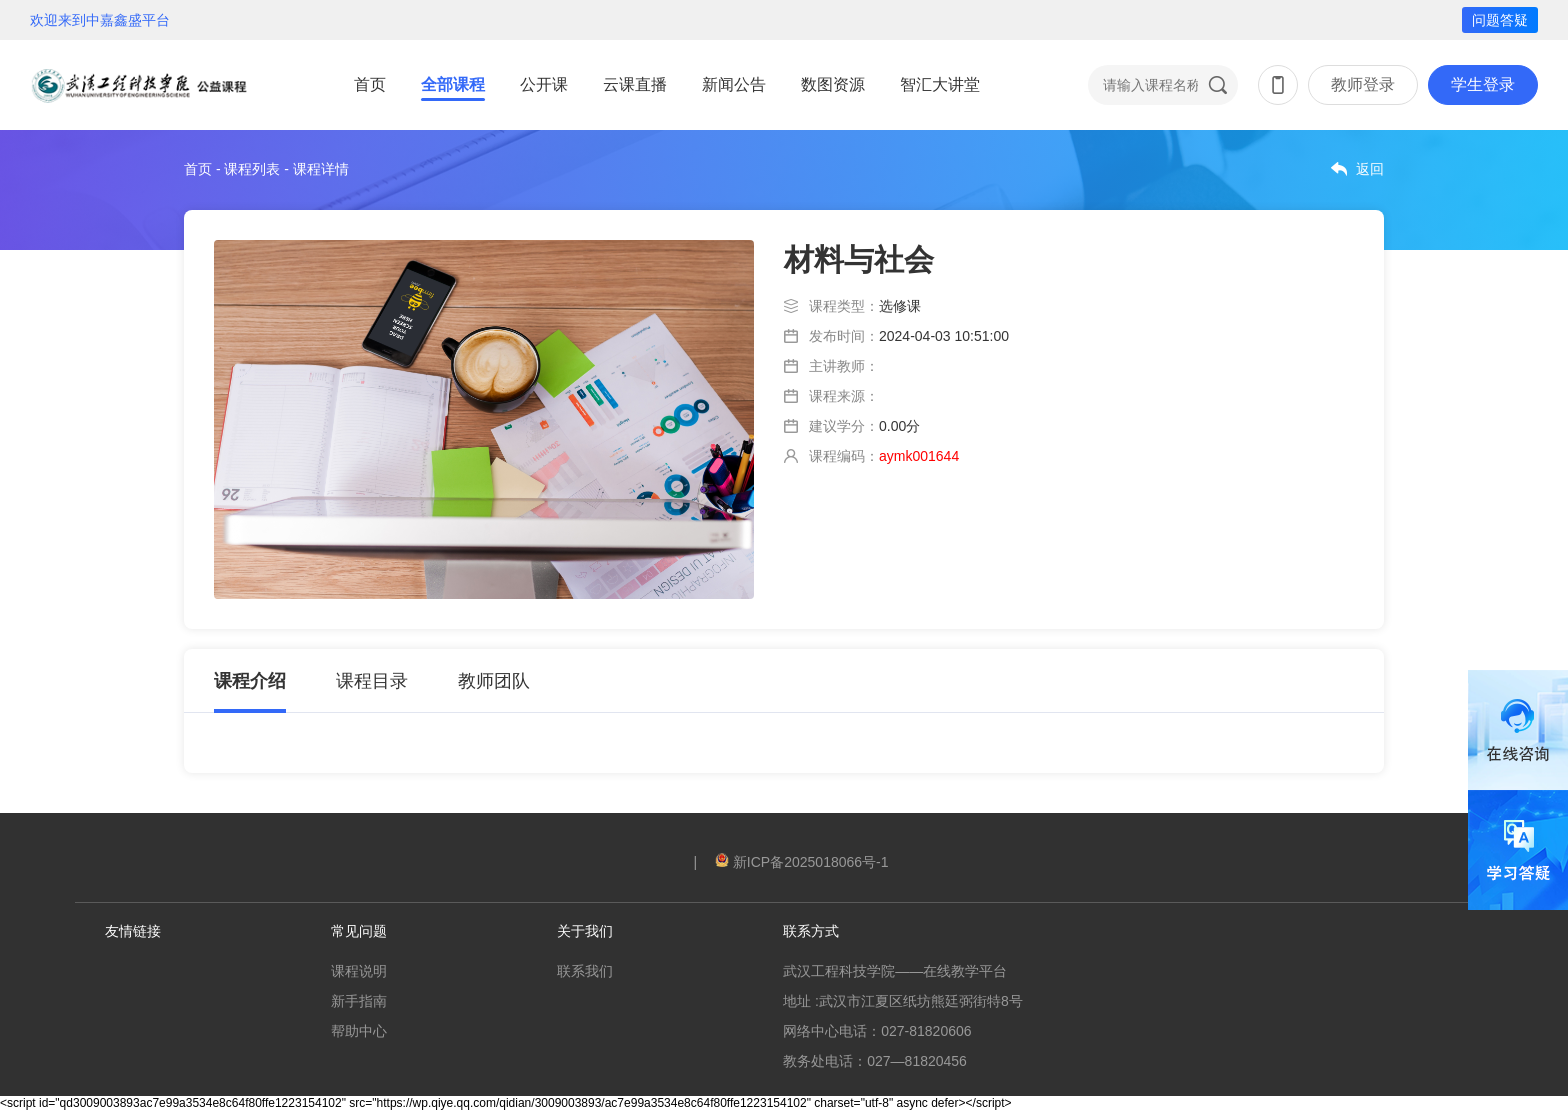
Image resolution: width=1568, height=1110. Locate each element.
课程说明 (359, 971)
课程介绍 (250, 681)
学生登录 (1483, 84)
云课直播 (635, 84)
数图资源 (833, 84)
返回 (1370, 169)
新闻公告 (734, 84)
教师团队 (494, 681)
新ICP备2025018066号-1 (802, 862)
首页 (370, 84)
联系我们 (585, 971)
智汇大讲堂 (940, 84)
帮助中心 (359, 1031)
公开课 (544, 84)
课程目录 (372, 681)
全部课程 (453, 84)
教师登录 (1363, 84)
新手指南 (359, 1001)
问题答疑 (1500, 20)
